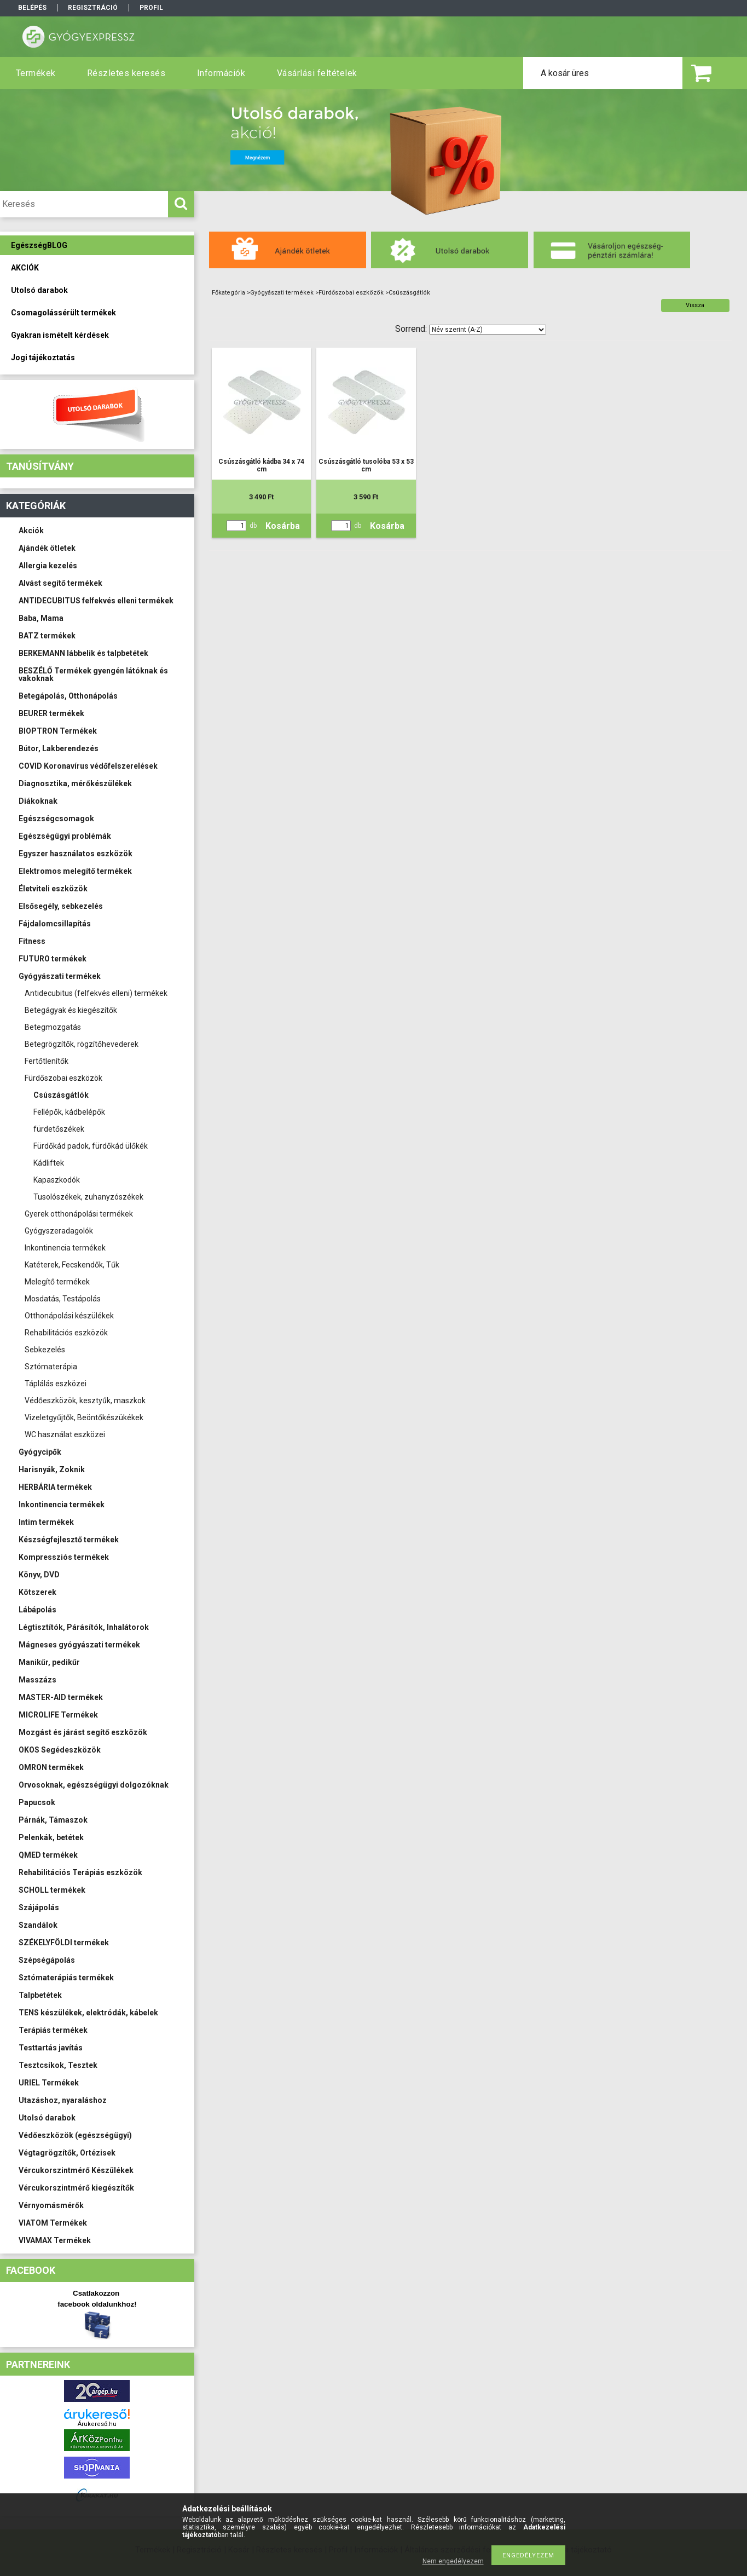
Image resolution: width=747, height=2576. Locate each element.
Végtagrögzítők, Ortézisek (67, 2152)
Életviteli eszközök (53, 888)
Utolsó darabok (47, 2117)
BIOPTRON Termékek (58, 731)
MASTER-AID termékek (61, 1697)
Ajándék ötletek (47, 548)
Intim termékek (46, 1522)
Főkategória (228, 292)
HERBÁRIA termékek (55, 1487)
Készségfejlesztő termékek (69, 1539)
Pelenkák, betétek (51, 1837)
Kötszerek (37, 1592)
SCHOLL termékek (52, 1890)
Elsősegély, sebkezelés (61, 906)
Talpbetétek (40, 1995)
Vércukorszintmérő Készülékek (76, 2170)
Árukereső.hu (97, 2424)
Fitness (32, 941)
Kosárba (282, 526)
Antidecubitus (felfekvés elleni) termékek (96, 993)
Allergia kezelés (48, 565)
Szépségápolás (47, 1960)
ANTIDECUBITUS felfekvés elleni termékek (96, 600)
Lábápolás (37, 1609)
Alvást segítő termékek (60, 583)
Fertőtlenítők (46, 1061)
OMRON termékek (51, 1767)
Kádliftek (48, 1163)
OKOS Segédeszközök (60, 1749)
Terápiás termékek (53, 2030)
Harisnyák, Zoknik (52, 1469)
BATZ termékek (47, 635)
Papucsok (37, 1802)
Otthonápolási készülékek (69, 1315)
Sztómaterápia (51, 1366)
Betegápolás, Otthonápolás (68, 695)
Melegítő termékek (57, 1281)
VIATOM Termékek (53, 2222)
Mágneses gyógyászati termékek (79, 1644)
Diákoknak (38, 801)
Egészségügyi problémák (65, 836)
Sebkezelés (45, 1349)
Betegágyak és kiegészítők (71, 1010)
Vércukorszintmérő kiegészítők (76, 2187)
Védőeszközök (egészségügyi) (75, 2135)
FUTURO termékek (52, 958)
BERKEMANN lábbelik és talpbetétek (83, 653)
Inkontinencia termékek (65, 1247)
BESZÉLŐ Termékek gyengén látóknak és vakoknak (93, 674)
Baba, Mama (41, 618)
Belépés (32, 7)
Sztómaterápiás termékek (66, 1977)
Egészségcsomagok (56, 818)
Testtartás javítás (51, 2047)
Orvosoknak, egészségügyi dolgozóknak (94, 1784)
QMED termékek (48, 1855)
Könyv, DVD (39, 1574)
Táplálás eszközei (55, 1383)
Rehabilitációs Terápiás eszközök (80, 1872)
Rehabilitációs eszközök (66, 1332)
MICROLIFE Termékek (58, 1714)
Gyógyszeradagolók (59, 1230)
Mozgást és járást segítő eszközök (83, 1732)
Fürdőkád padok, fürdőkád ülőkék (90, 1146)
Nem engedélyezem (453, 2561)
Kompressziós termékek (64, 1557)
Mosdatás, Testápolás (63, 1298)
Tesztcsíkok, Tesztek (58, 2065)
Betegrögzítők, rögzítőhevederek (81, 1044)
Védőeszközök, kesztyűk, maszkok (85, 1400)
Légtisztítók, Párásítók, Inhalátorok (84, 1627)
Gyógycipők (40, 1452)
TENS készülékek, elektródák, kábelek (88, 2012)
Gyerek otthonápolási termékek (79, 1213)
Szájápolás (39, 1907)
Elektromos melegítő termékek (75, 871)
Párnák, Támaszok (53, 1820)
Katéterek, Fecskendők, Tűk (72, 1264)
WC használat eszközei (65, 1434)
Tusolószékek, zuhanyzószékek (88, 1196)
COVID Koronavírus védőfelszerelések (88, 766)
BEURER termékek (51, 713)
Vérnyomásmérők (51, 2205)
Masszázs (37, 1679)
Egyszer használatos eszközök (75, 853)
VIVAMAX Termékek (55, 2240)
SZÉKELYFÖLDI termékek (64, 1942)
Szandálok (38, 1925)
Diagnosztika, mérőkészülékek (75, 783)
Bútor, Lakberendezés (59, 748)
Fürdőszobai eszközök (63, 1078)
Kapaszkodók (56, 1179)
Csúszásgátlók (61, 1095)
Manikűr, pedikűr (49, 1662)
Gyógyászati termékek (60, 976)
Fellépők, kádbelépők (69, 1112)
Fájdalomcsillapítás (55, 923)
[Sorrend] (487, 330)
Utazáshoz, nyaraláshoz (63, 2100)
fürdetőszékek (58, 1129)
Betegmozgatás (53, 1027)
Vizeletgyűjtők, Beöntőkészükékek (84, 1417)
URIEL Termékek (49, 2082)
